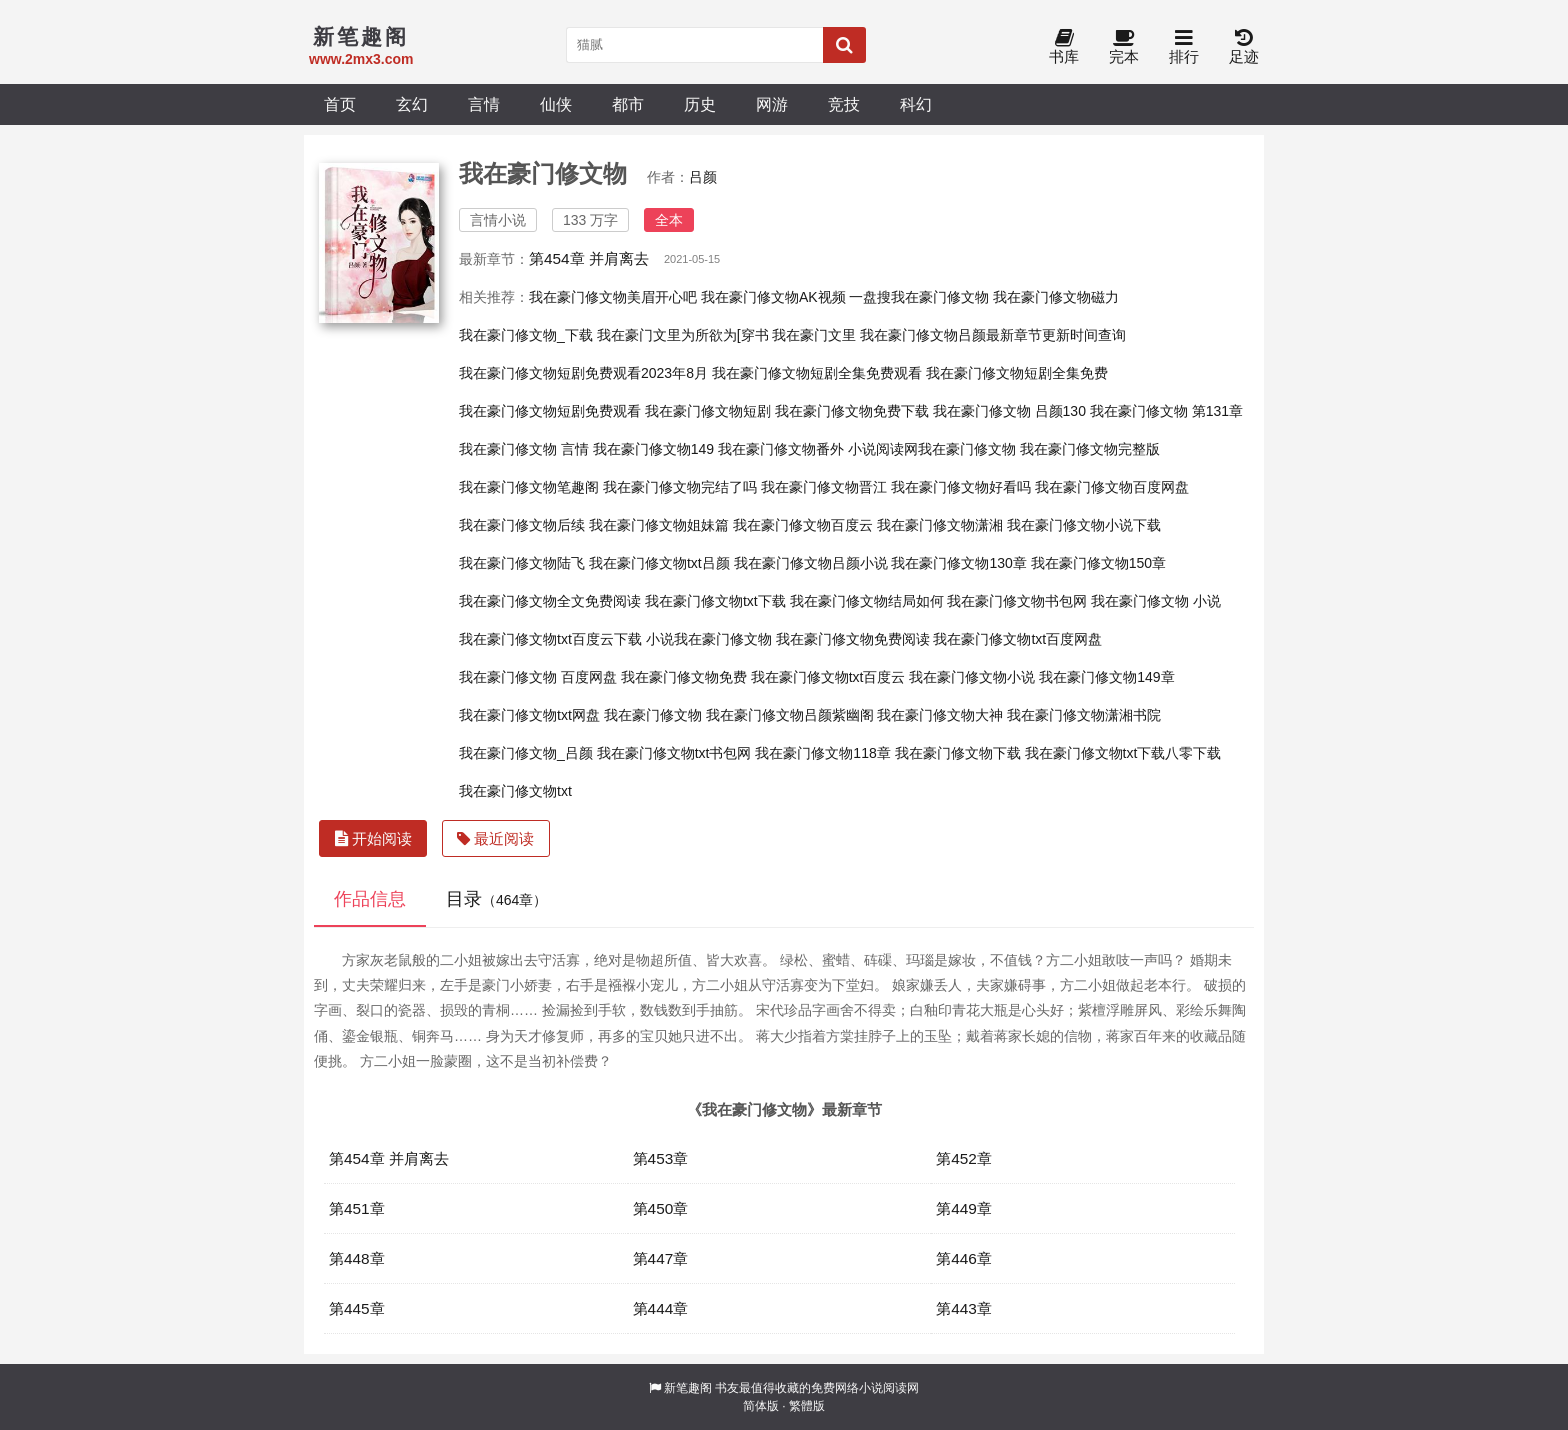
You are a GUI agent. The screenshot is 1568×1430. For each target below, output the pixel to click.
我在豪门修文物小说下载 (1084, 525)
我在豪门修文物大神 (940, 715)
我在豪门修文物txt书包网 (674, 753)
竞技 (844, 104)
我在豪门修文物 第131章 (1166, 411)
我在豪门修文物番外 (781, 449)
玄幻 (412, 104)
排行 (1184, 47)
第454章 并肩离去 (589, 258)
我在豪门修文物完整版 (1090, 449)
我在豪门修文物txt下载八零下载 (1123, 753)
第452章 (964, 1158)
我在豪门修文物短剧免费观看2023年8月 (583, 373)
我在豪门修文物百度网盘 (1112, 487)
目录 (496, 899)
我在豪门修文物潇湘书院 (1084, 715)
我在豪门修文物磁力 (1056, 297)
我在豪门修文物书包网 (1017, 601)
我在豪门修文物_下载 (526, 335)
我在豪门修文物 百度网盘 (538, 677)
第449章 (964, 1208)
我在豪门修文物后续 (522, 525)
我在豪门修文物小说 (972, 677)
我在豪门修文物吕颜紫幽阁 (790, 715)
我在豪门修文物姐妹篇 (659, 525)
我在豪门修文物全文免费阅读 (550, 601)
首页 (340, 104)
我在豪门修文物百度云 (803, 525)
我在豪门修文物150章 (1098, 563)
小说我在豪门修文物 (709, 639)
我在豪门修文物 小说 (1156, 601)
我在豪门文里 (814, 335)
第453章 (661, 1158)
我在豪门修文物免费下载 (852, 411)
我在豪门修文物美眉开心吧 (613, 297)
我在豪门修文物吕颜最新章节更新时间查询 (993, 335)
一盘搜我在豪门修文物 (919, 297)
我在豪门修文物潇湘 (940, 525)
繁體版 (807, 1406)
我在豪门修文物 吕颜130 (1009, 411)
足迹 (1244, 47)
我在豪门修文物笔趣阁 (529, 487)
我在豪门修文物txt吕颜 (659, 563)
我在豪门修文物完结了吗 (680, 487)
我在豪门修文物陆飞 (522, 563)
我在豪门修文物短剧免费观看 (550, 411)
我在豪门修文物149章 (1106, 677)
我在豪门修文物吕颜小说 (811, 563)
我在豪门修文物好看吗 (961, 487)
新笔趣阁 (688, 1388)
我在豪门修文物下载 (958, 753)
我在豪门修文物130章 (958, 563)
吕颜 (703, 177)
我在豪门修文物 (653, 715)
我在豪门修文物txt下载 (715, 601)
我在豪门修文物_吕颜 (526, 753)
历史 (700, 104)
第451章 (357, 1208)
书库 (1064, 47)
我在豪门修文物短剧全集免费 (1017, 373)
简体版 (761, 1406)
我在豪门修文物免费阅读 (853, 639)
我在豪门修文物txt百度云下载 (550, 639)
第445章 (357, 1308)
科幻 (916, 104)
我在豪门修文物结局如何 (867, 601)
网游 (772, 104)
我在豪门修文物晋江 (824, 487)
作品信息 (370, 899)
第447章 (661, 1258)
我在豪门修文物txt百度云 (828, 677)
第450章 (661, 1208)
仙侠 (556, 104)
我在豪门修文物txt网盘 (529, 715)
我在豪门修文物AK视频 (773, 297)
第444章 (661, 1308)
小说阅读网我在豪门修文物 (932, 449)
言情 (484, 104)
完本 (1124, 47)
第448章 (357, 1258)
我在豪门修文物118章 (822, 753)
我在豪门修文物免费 (684, 677)
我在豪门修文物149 (653, 449)
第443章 (964, 1308)
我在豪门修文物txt (515, 791)
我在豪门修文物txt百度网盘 (1017, 639)
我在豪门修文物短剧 (708, 411)
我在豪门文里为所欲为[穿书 (683, 335)
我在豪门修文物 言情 (524, 449)
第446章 (964, 1258)
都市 (628, 104)
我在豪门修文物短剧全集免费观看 (817, 373)
